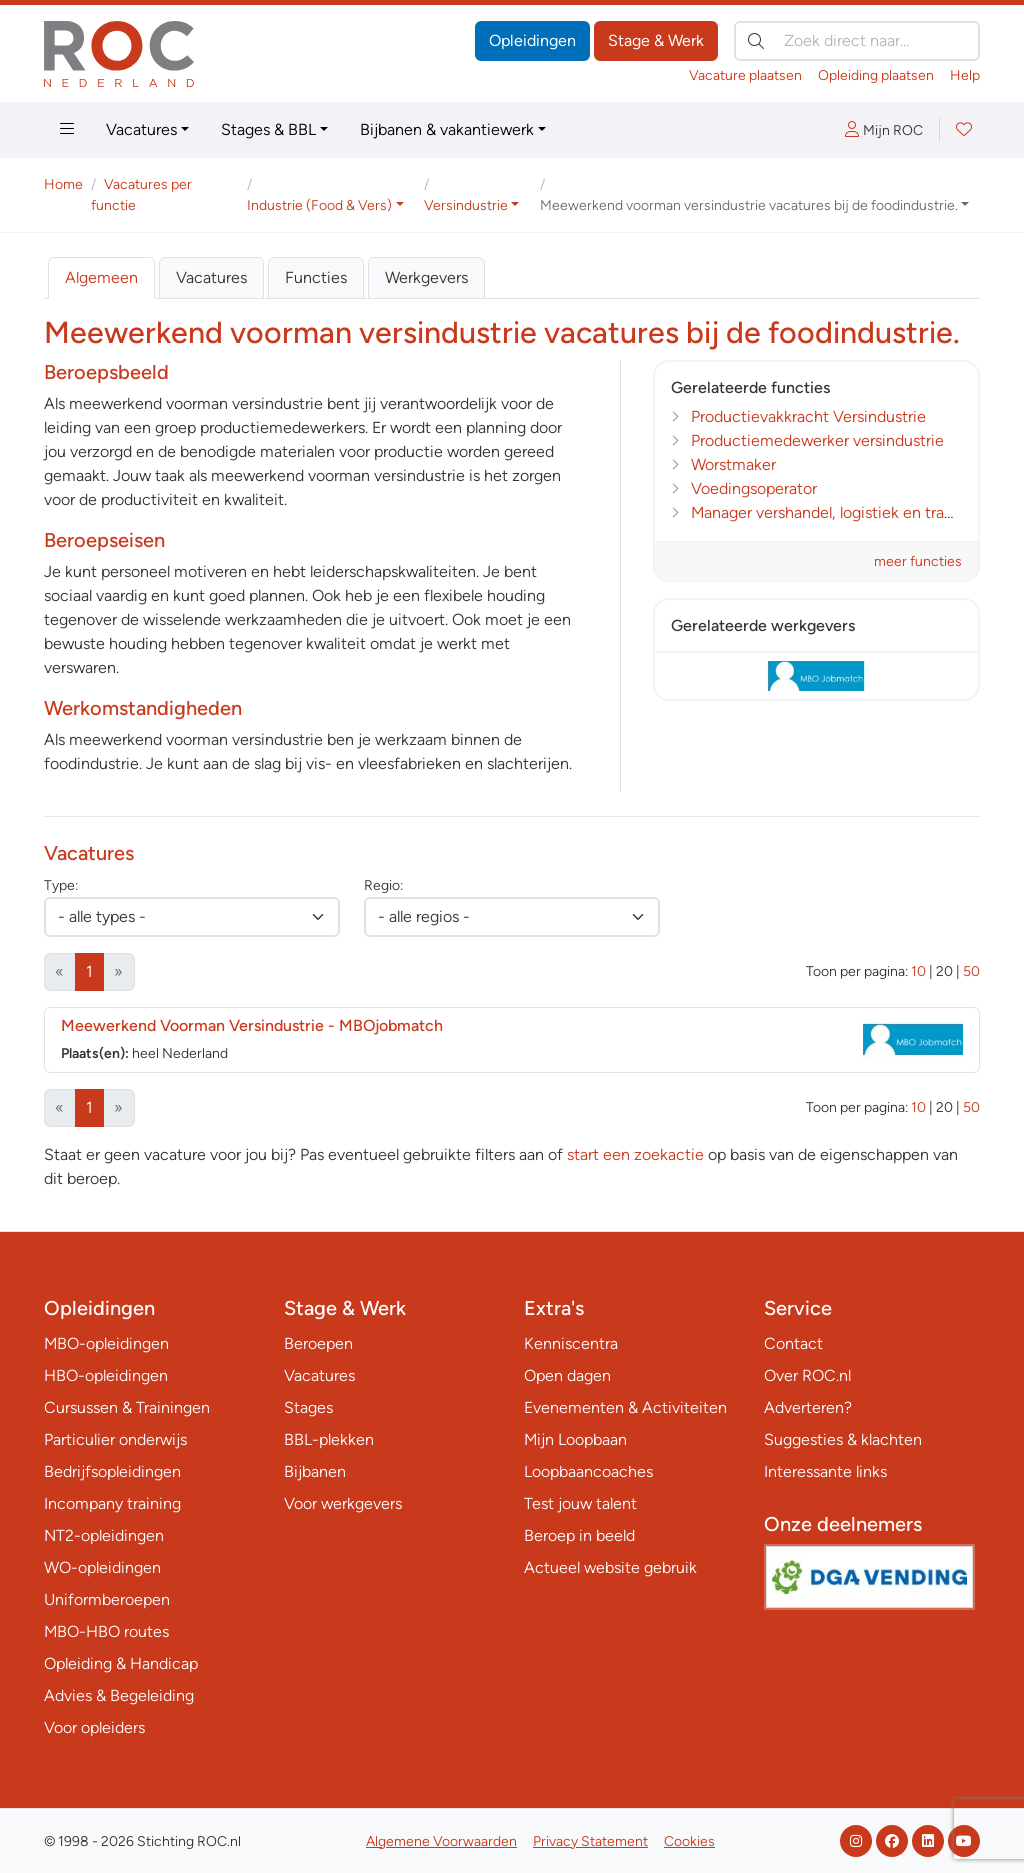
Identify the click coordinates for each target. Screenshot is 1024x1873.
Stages (308, 1407)
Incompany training (112, 1503)
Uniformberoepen (107, 1599)
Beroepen (318, 1343)
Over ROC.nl (807, 1375)
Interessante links (825, 1471)
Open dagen (567, 1375)
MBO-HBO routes (106, 1631)
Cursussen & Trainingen (127, 1407)
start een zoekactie (635, 1154)
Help (965, 75)
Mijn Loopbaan (575, 1439)
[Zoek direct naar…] (857, 41)
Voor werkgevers (343, 1503)
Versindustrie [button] (466, 205)
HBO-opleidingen (106, 1375)
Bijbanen (315, 1471)
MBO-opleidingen (106, 1343)
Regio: (383, 885)
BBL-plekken (329, 1439)
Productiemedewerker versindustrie (817, 440)
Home (63, 184)
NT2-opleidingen (104, 1535)
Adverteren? (808, 1407)
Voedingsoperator (754, 488)
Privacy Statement (590, 1841)
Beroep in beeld (579, 1535)
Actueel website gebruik (610, 1567)
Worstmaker (733, 464)
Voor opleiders (94, 1727)
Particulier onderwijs (115, 1439)
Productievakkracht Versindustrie (808, 416)
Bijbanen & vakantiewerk (447, 129)
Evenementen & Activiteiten (625, 1407)
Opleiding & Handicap (121, 1663)
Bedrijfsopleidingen (112, 1471)
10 (918, 971)
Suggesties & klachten (843, 1439)
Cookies (689, 1841)
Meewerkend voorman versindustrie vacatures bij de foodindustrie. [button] (749, 205)
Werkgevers (426, 277)
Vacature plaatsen (745, 75)
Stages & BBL (268, 129)
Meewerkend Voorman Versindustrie (252, 1025)
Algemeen (101, 277)
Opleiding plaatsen (876, 75)
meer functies (918, 561)
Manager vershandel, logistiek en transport (840, 512)
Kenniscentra (571, 1343)
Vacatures (141, 129)
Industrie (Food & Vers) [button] (319, 205)
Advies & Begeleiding (119, 1695)
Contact (793, 1343)
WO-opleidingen (102, 1567)
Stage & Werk (656, 40)
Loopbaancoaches (588, 1471)
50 (971, 971)
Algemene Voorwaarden (441, 1841)
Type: (61, 885)
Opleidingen (532, 40)
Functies (316, 277)
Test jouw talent (580, 1503)
